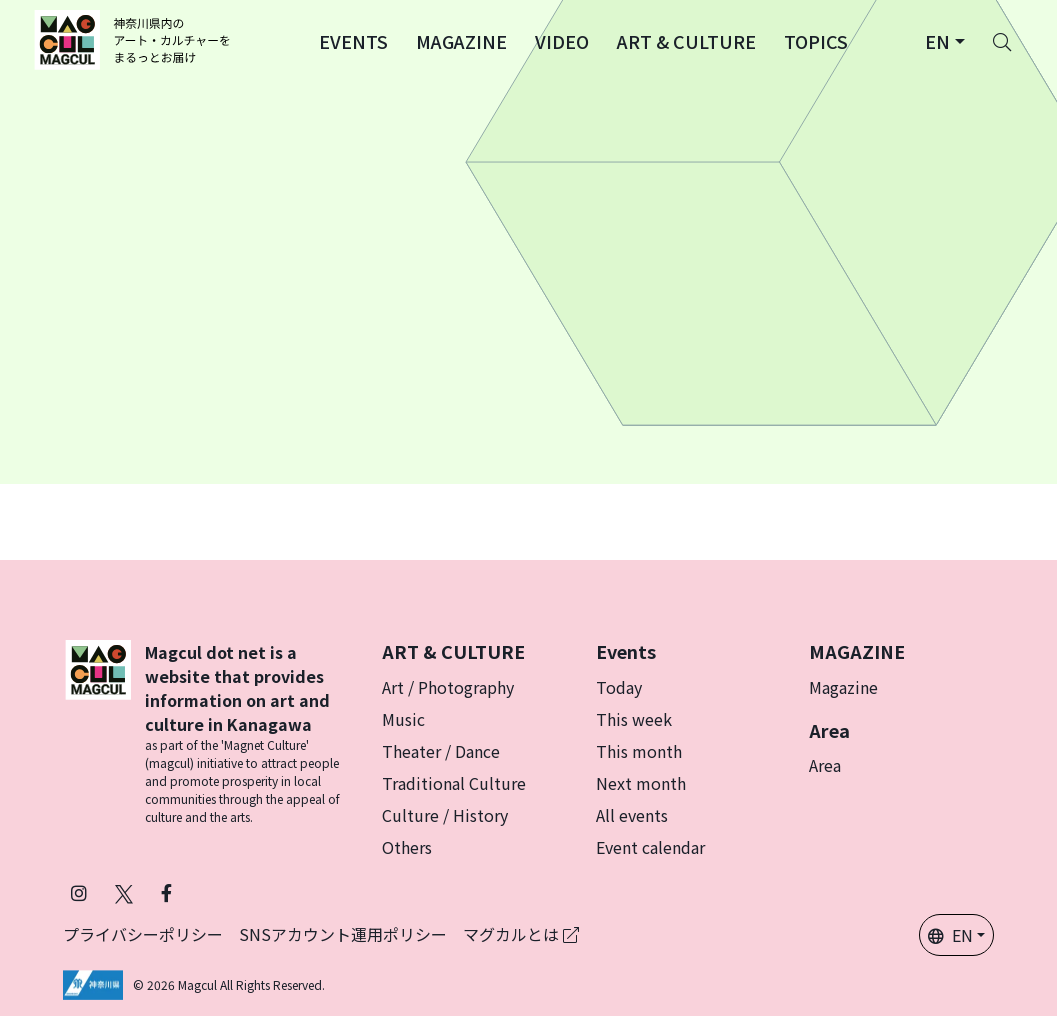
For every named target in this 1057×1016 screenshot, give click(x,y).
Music (403, 719)
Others (407, 847)
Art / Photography (448, 687)
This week (634, 719)
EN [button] (950, 935)
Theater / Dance (441, 751)
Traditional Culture (454, 783)
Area (825, 765)
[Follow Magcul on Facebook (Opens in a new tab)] (166, 892)
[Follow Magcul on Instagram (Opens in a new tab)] (79, 892)
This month (639, 751)
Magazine (843, 687)
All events (632, 815)
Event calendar (650, 847)
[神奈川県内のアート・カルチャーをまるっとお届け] (135, 40)
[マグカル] (98, 733)
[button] (353, 40)
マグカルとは (521, 934)
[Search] (1002, 40)
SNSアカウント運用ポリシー (343, 934)
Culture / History (445, 815)
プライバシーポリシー (143, 934)
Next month (641, 783)
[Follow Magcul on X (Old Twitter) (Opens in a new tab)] (124, 892)
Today (619, 687)
